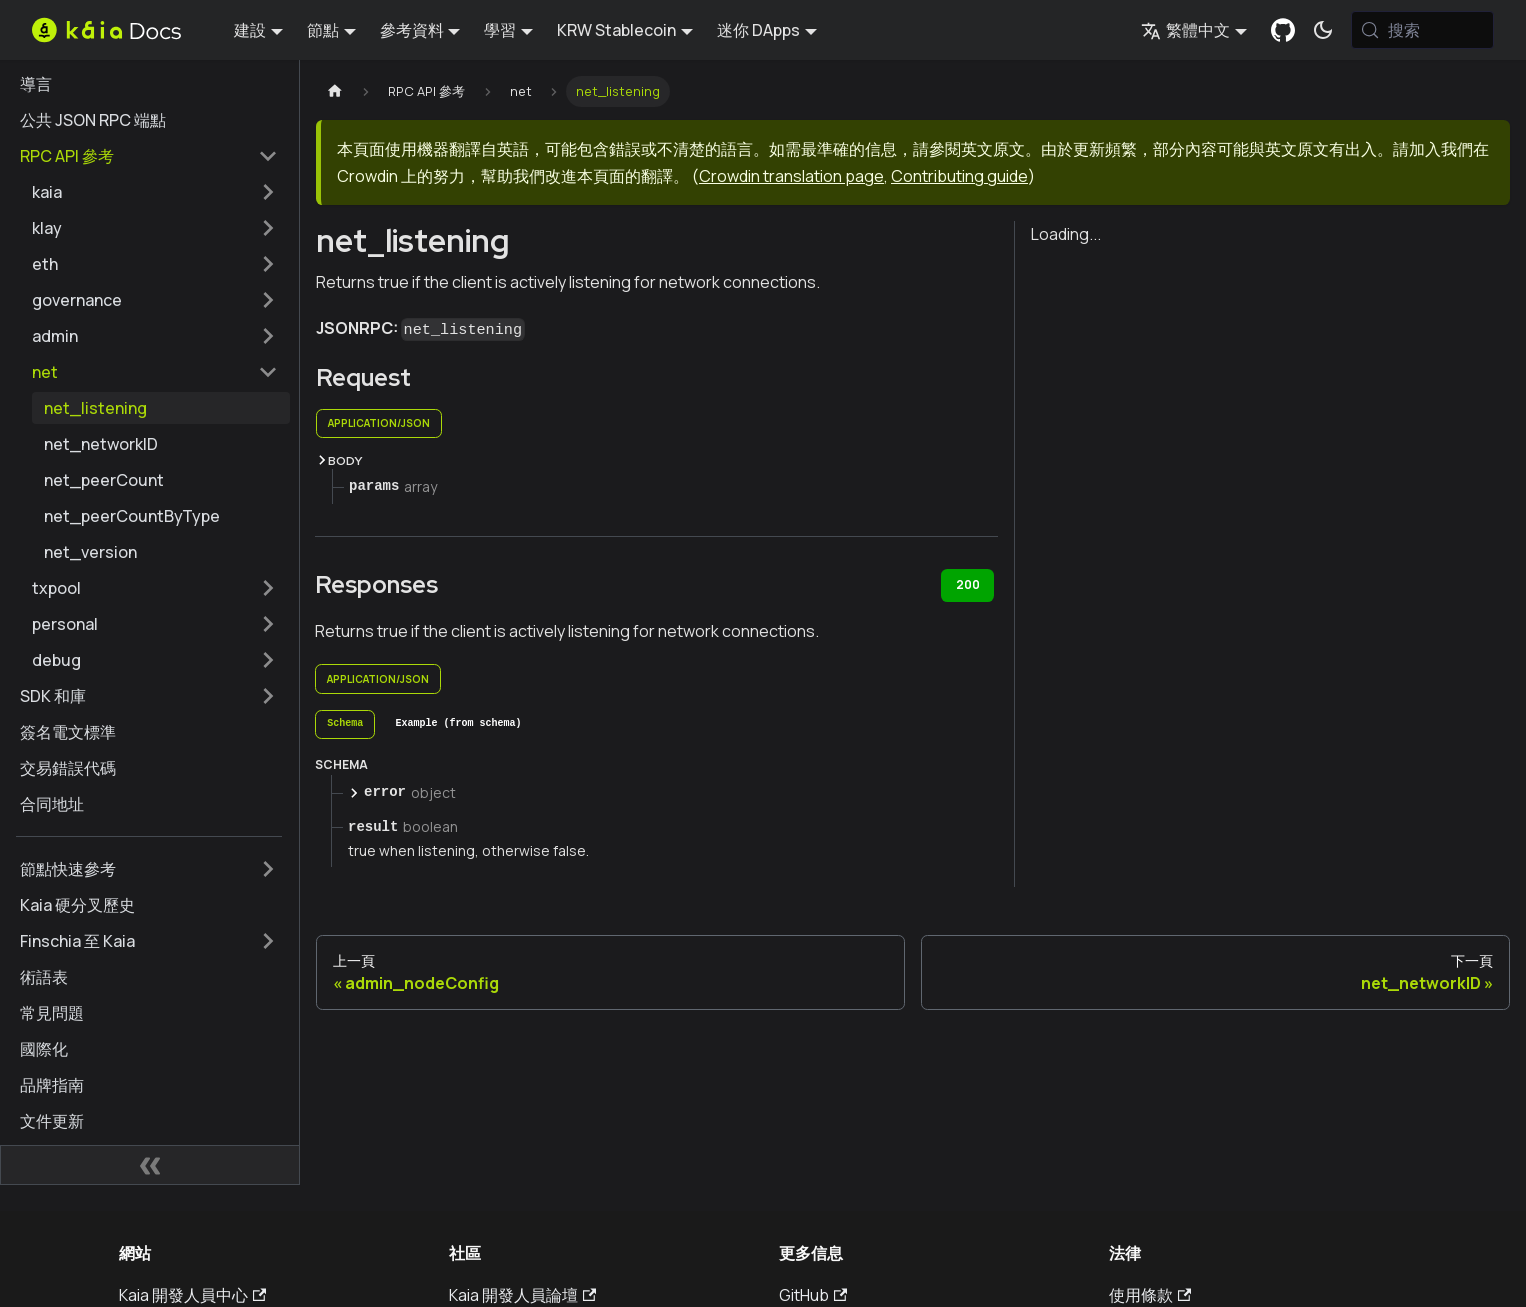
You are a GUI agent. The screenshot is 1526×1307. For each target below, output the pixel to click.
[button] (155, 192)
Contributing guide (959, 176)
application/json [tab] (379, 423)
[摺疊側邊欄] (150, 1165)
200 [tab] (968, 584)
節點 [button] (323, 30)
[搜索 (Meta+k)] (1422, 30)
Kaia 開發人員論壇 (522, 1295)
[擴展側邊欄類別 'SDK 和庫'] (268, 696)
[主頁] (335, 91)
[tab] (345, 725)
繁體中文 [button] (1185, 30)
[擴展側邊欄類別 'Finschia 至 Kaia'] (268, 941)
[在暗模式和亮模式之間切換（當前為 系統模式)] (1323, 30)
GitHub (813, 1295)
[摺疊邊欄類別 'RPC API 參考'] (268, 156)
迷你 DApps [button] (758, 30)
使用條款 (1150, 1295)
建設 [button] (250, 30)
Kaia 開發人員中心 (192, 1295)
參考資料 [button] (412, 30)
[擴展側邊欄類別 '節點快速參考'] (268, 869)
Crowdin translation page (791, 176)
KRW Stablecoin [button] (616, 30)
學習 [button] (500, 30)
